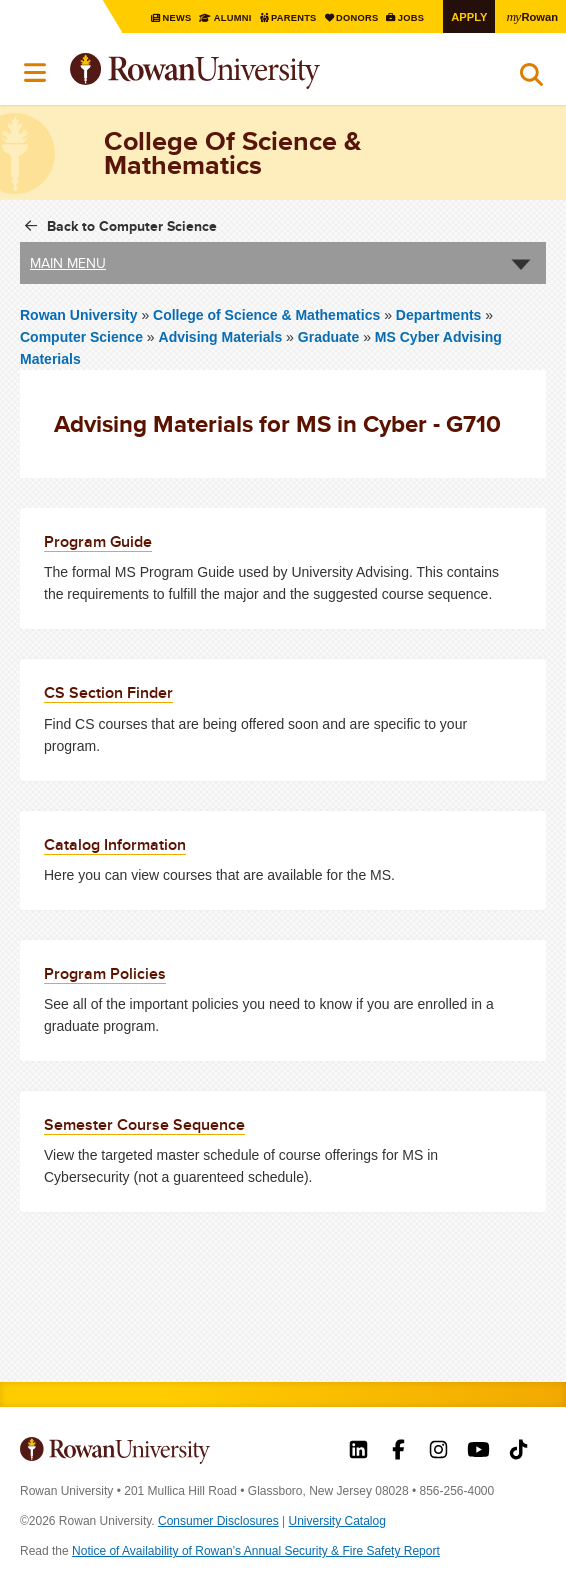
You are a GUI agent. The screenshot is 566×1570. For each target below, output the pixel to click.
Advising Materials (221, 337)
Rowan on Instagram (438, 1452)
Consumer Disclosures (218, 1521)
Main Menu (68, 263)
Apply (466, 16)
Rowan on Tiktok (518, 1452)
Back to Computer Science (132, 226)
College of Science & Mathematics (268, 315)
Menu (36, 73)
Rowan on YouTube (478, 1452)
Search (531, 79)
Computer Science (81, 337)
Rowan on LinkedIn (358, 1452)
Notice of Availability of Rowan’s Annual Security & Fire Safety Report (256, 1551)
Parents (283, 17)
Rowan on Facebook (398, 1452)
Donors (350, 17)
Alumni (218, 17)
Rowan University (245, 71)
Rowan (531, 16)
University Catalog (337, 1521)
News (162, 17)
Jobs (406, 17)
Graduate (328, 337)
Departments (439, 315)
